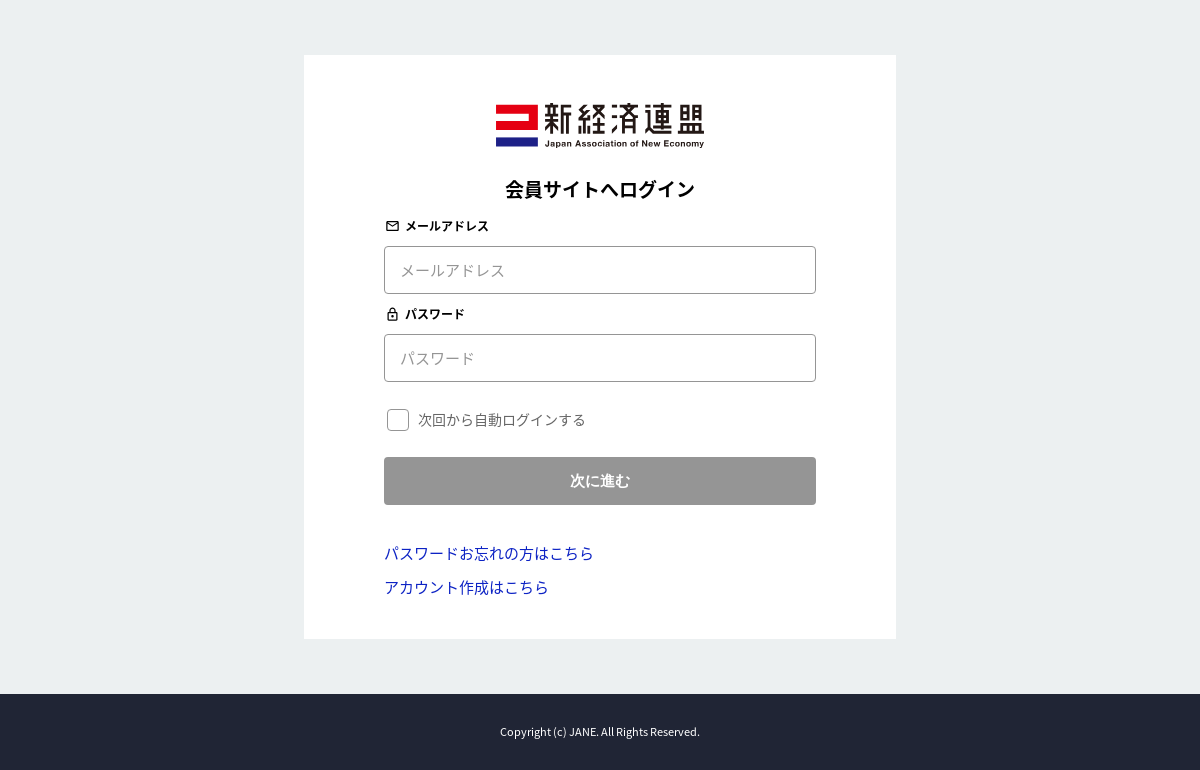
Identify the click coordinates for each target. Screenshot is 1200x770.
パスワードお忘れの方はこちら (489, 553)
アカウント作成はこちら (466, 587)
